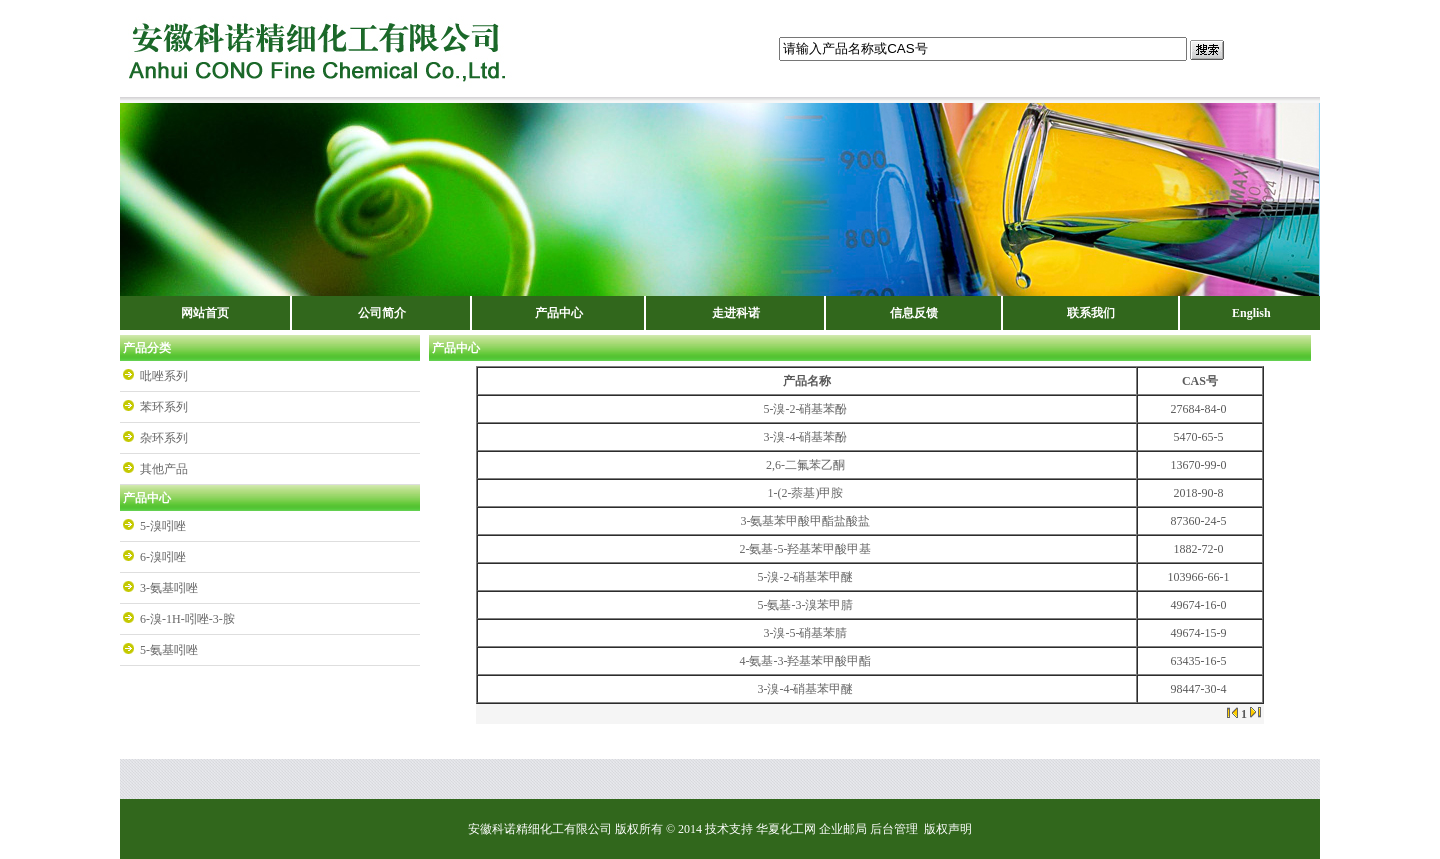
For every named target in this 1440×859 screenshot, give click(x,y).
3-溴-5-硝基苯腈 (805, 633)
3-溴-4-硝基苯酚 (805, 437)
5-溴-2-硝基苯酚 (805, 409)
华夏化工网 (786, 829)
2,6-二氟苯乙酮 (805, 465)
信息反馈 (914, 313)
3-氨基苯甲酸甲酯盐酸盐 (805, 521)
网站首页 (205, 313)
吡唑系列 (164, 376)
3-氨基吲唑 (169, 588)
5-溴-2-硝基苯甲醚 (805, 577)
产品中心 (559, 313)
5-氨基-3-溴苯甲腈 (805, 605)
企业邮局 (843, 829)
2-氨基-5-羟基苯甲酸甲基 (805, 549)
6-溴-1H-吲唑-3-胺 (187, 619)
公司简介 (382, 313)
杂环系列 (164, 438)
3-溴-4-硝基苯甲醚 (805, 689)
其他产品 (164, 469)
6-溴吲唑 (163, 557)
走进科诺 (736, 313)
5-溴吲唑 (163, 526)
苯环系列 (164, 407)
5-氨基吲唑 (169, 650)
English (1251, 313)
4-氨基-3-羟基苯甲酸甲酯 (805, 661)
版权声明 (948, 829)
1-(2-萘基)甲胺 (806, 493)
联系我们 (1091, 313)
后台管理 (894, 829)
